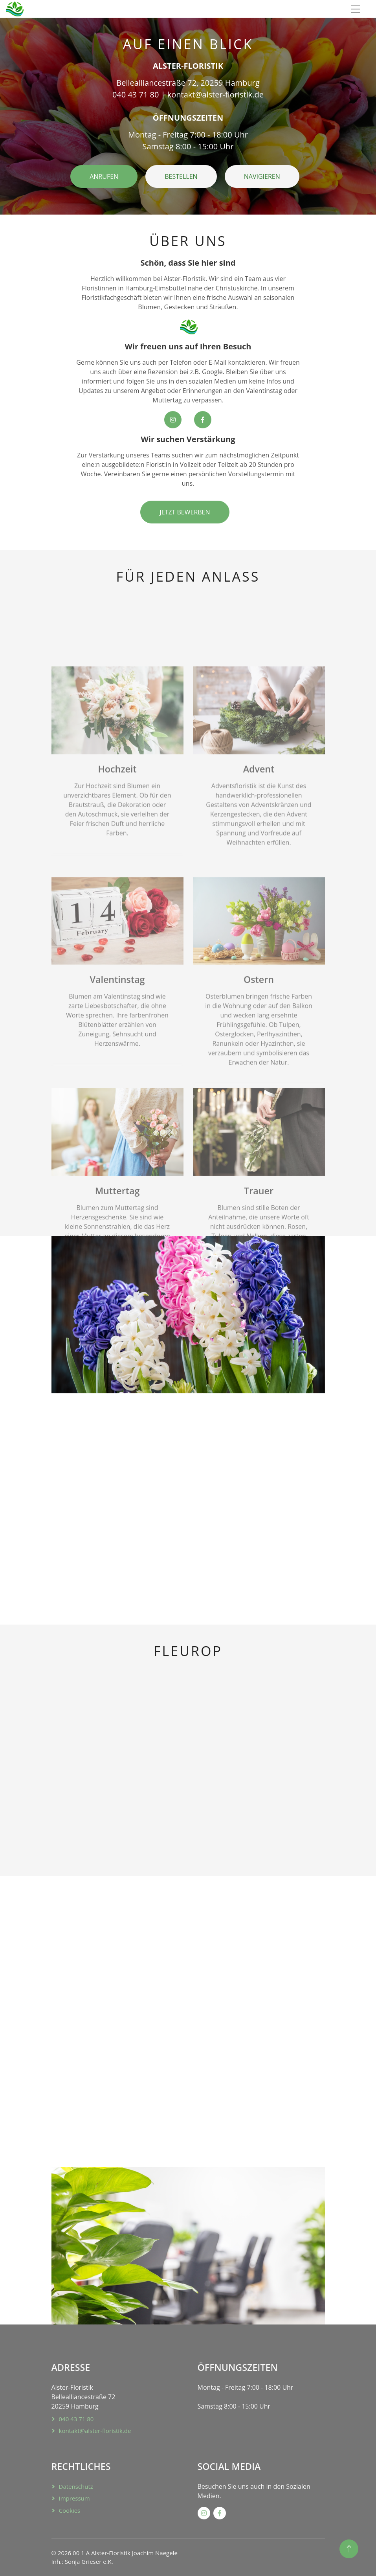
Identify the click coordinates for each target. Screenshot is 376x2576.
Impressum (74, 2498)
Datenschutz (76, 2486)
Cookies (70, 2510)
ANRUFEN (104, 176)
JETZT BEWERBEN (185, 512)
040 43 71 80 (76, 2419)
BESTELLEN (181, 176)
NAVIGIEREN (262, 176)
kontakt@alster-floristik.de (95, 2431)
